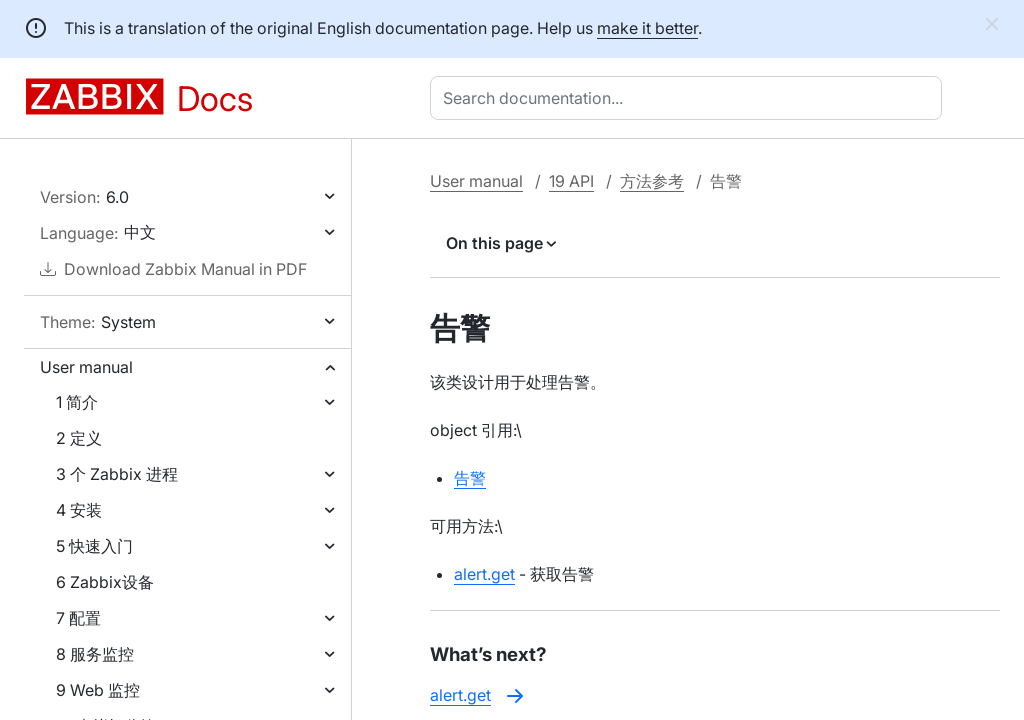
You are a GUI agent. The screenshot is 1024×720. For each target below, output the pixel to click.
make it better (647, 28)
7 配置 (78, 618)
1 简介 (77, 402)
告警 (470, 478)
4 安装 (79, 510)
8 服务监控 (95, 654)
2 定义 (79, 438)
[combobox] (690, 98)
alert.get (484, 574)
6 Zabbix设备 (105, 582)
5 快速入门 (94, 546)
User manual (86, 367)
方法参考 (652, 181)
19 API (571, 181)
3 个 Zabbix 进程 (117, 474)
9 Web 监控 (98, 690)
